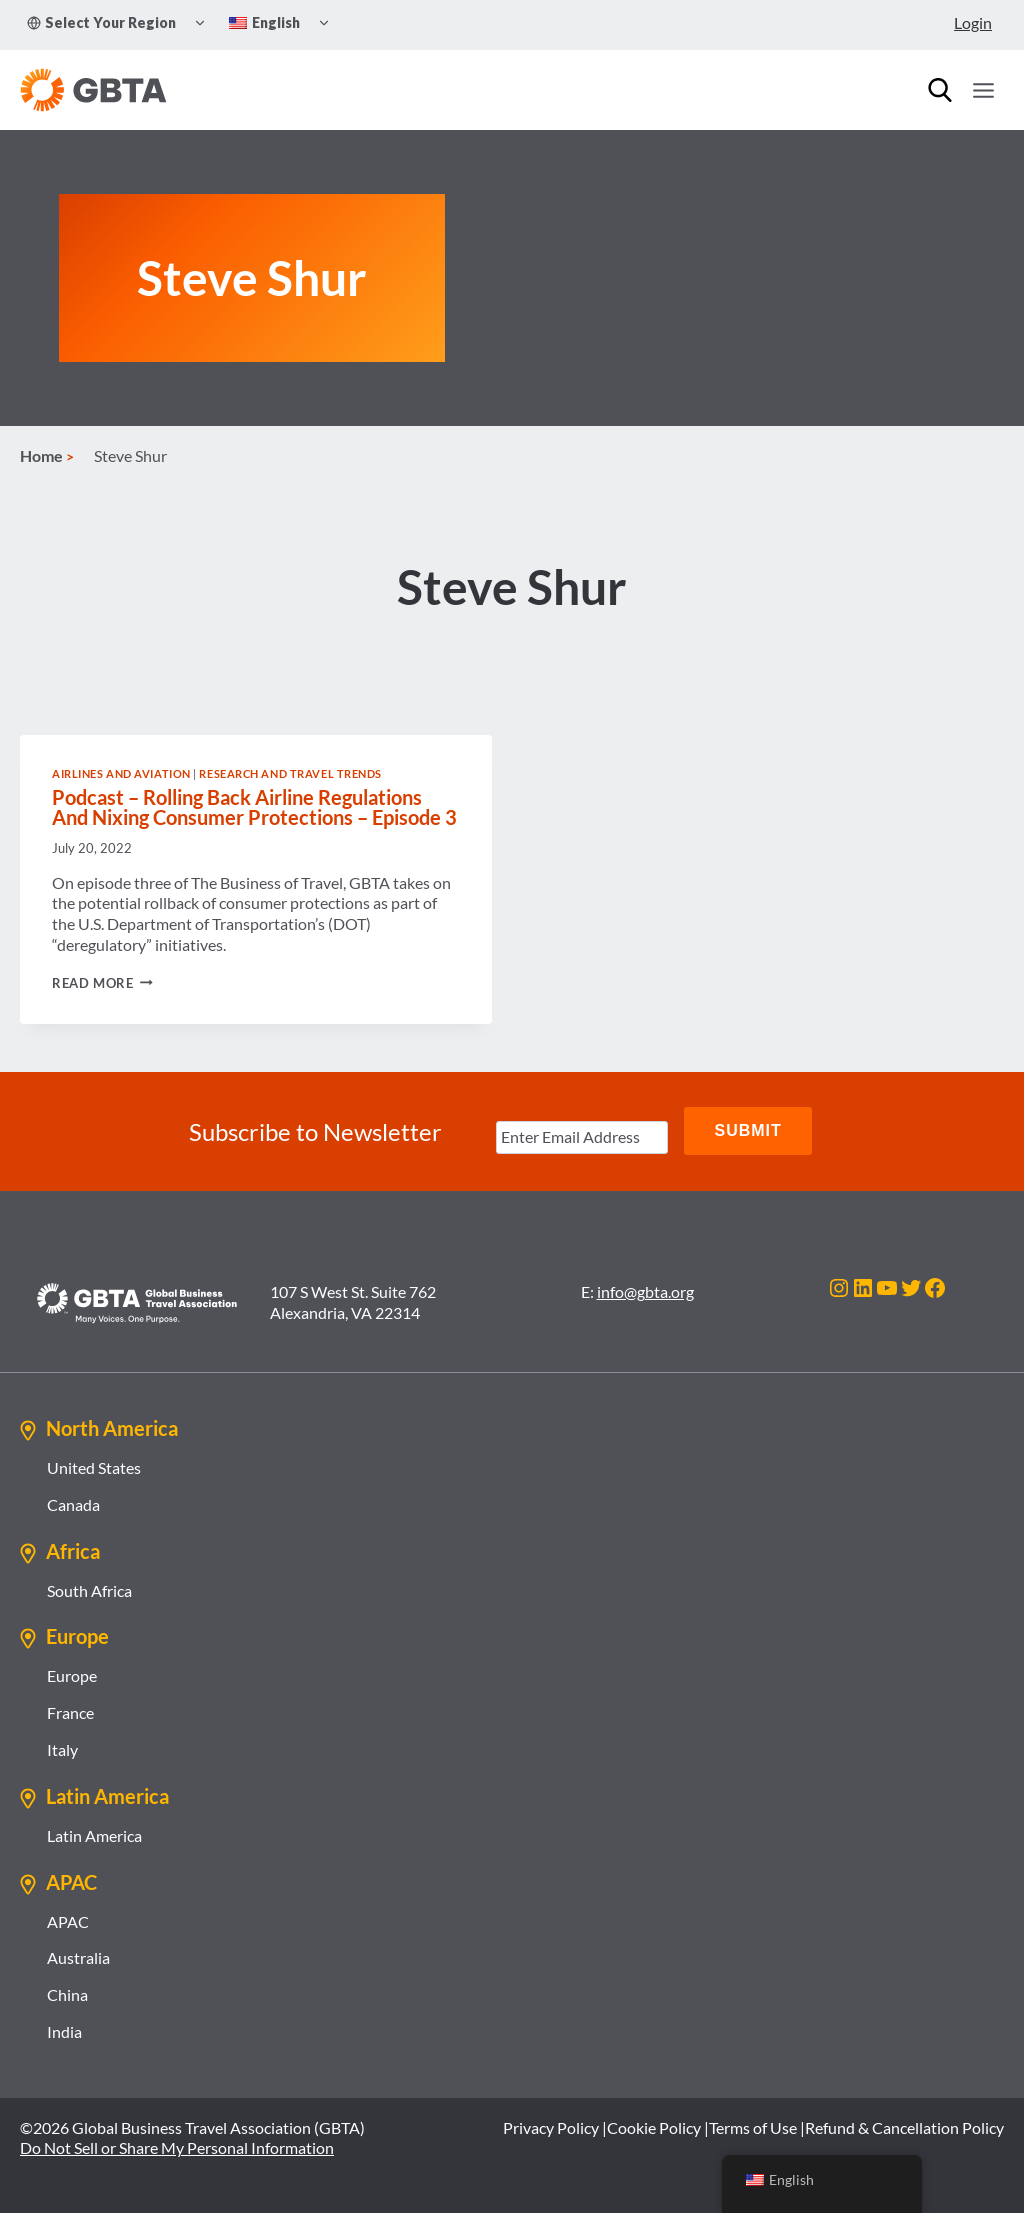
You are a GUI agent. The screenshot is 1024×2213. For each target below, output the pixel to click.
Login (973, 22)
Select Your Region (101, 22)
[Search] (940, 90)
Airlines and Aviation (121, 775)
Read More (102, 985)
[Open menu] (983, 90)
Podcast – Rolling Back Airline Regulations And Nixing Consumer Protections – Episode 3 (254, 809)
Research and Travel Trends (290, 775)
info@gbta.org (645, 1290)
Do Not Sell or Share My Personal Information (177, 2147)
